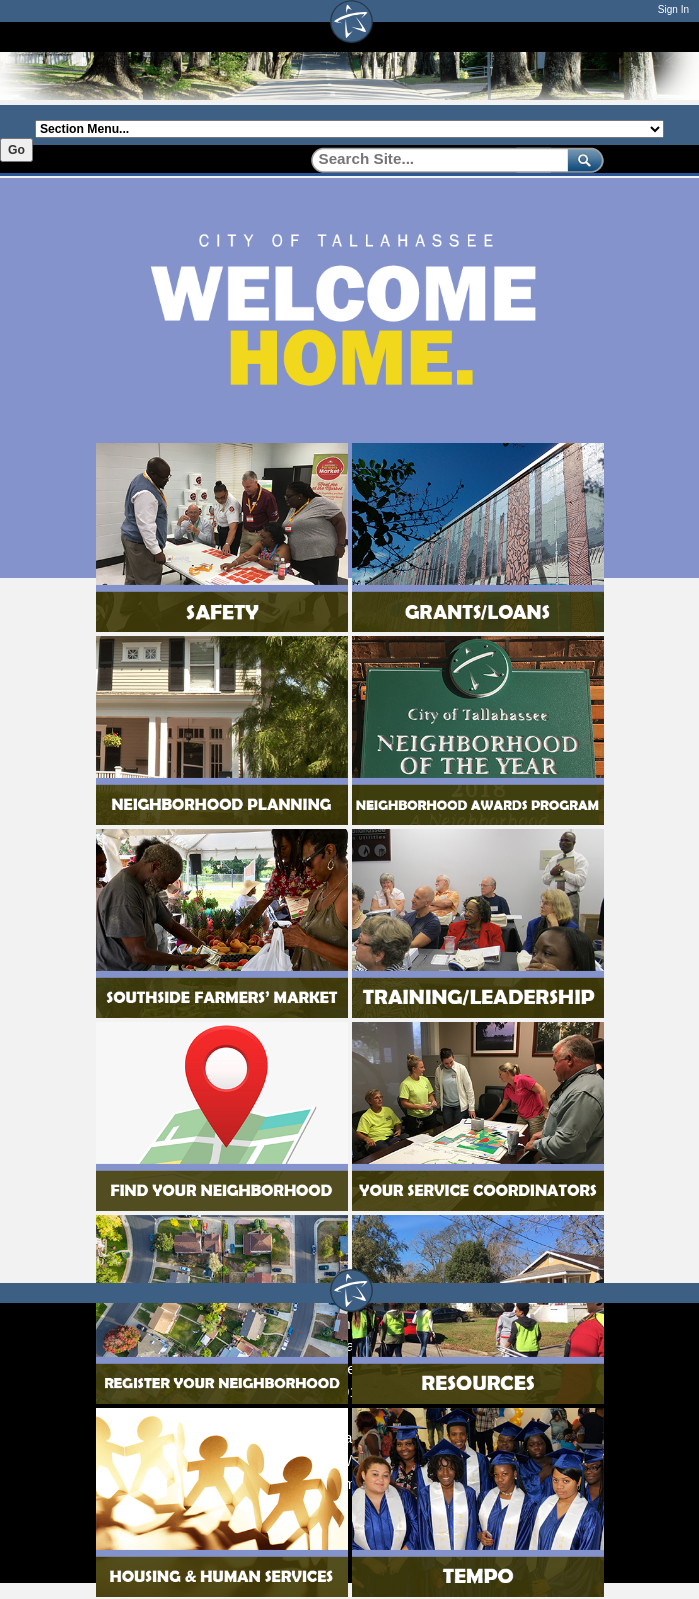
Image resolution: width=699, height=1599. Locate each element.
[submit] (581, 159)
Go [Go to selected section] (16, 150)
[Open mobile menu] (654, 36)
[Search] (432, 159)
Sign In (673, 9)
